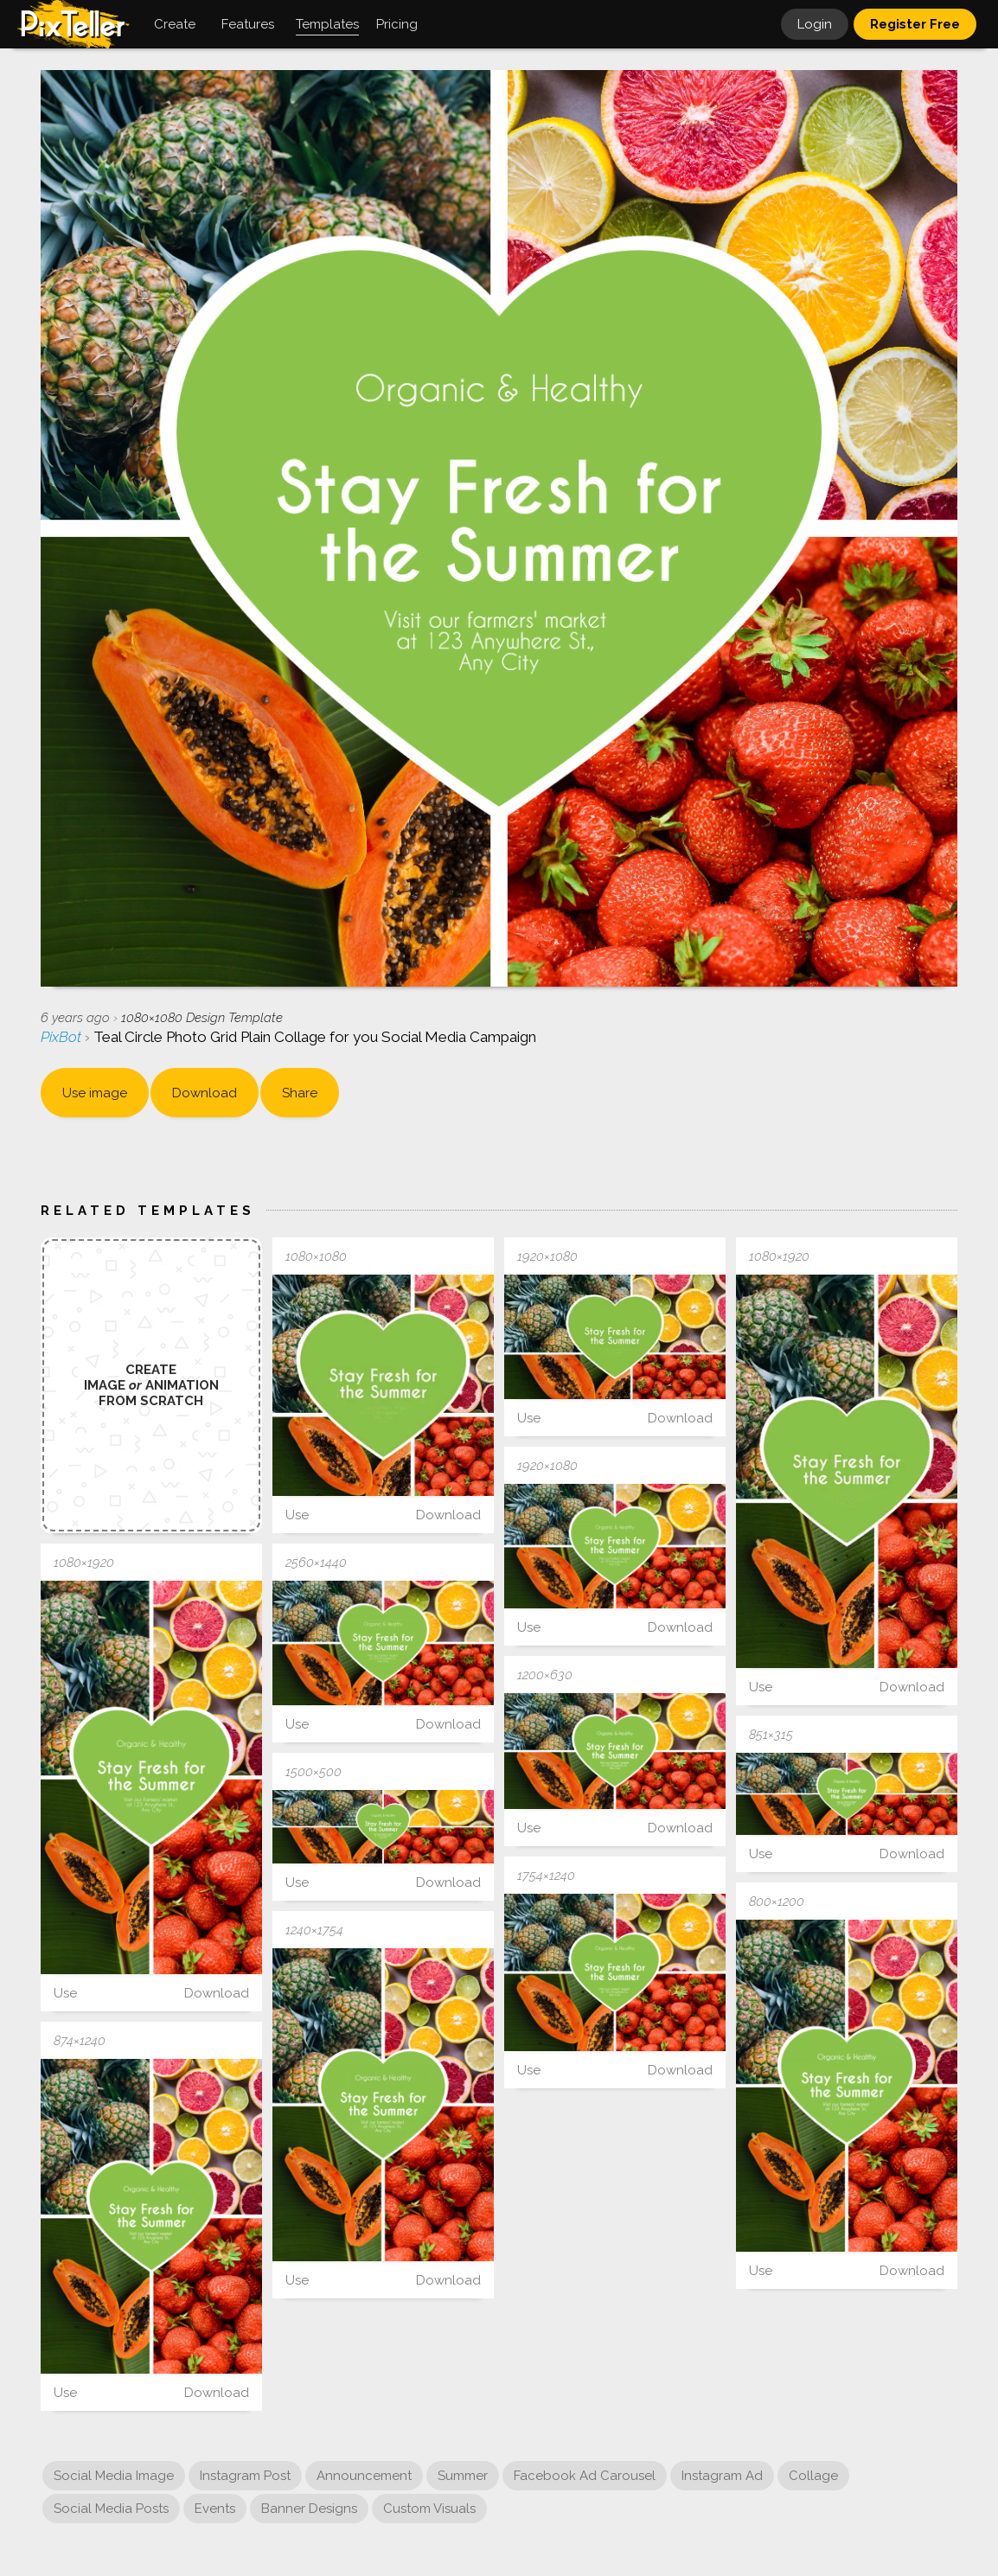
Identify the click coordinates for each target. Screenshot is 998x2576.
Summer (463, 2475)
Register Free (915, 24)
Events (215, 2508)
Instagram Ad (722, 2475)
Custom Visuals (429, 2508)
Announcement (364, 2475)
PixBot (63, 1036)
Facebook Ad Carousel (585, 2475)
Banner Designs (309, 2508)
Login (814, 24)
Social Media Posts (111, 2508)
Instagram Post (245, 2475)
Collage (813, 2475)
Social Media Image (114, 2475)
